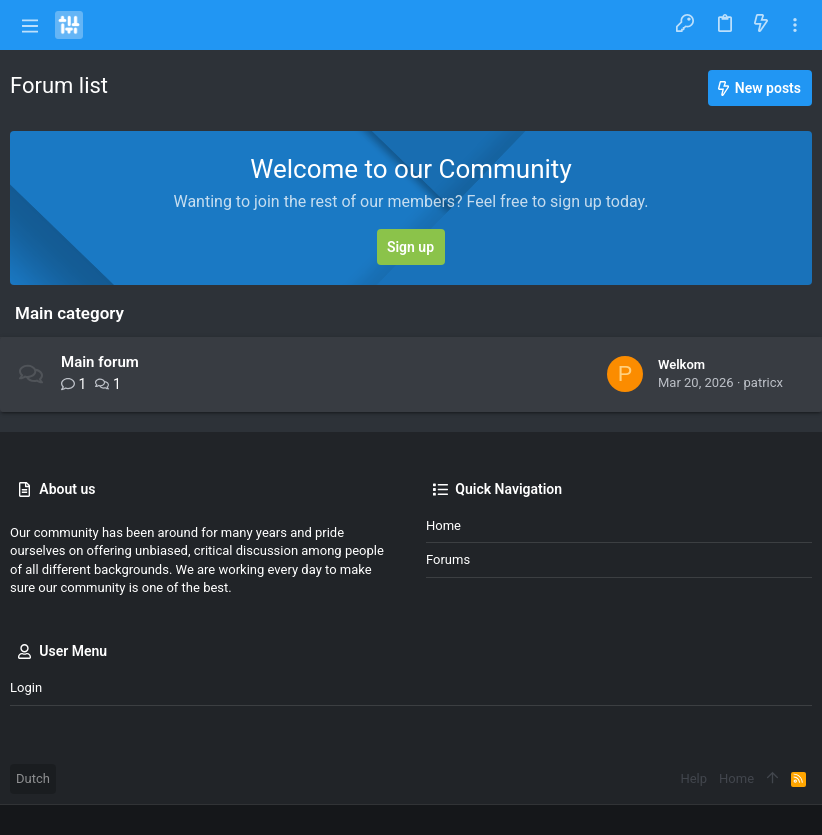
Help (693, 778)
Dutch (33, 778)
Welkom (681, 364)
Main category (69, 313)
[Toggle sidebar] (795, 25)
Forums (448, 559)
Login (26, 687)
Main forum (100, 362)
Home (443, 525)
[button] (30, 25)
